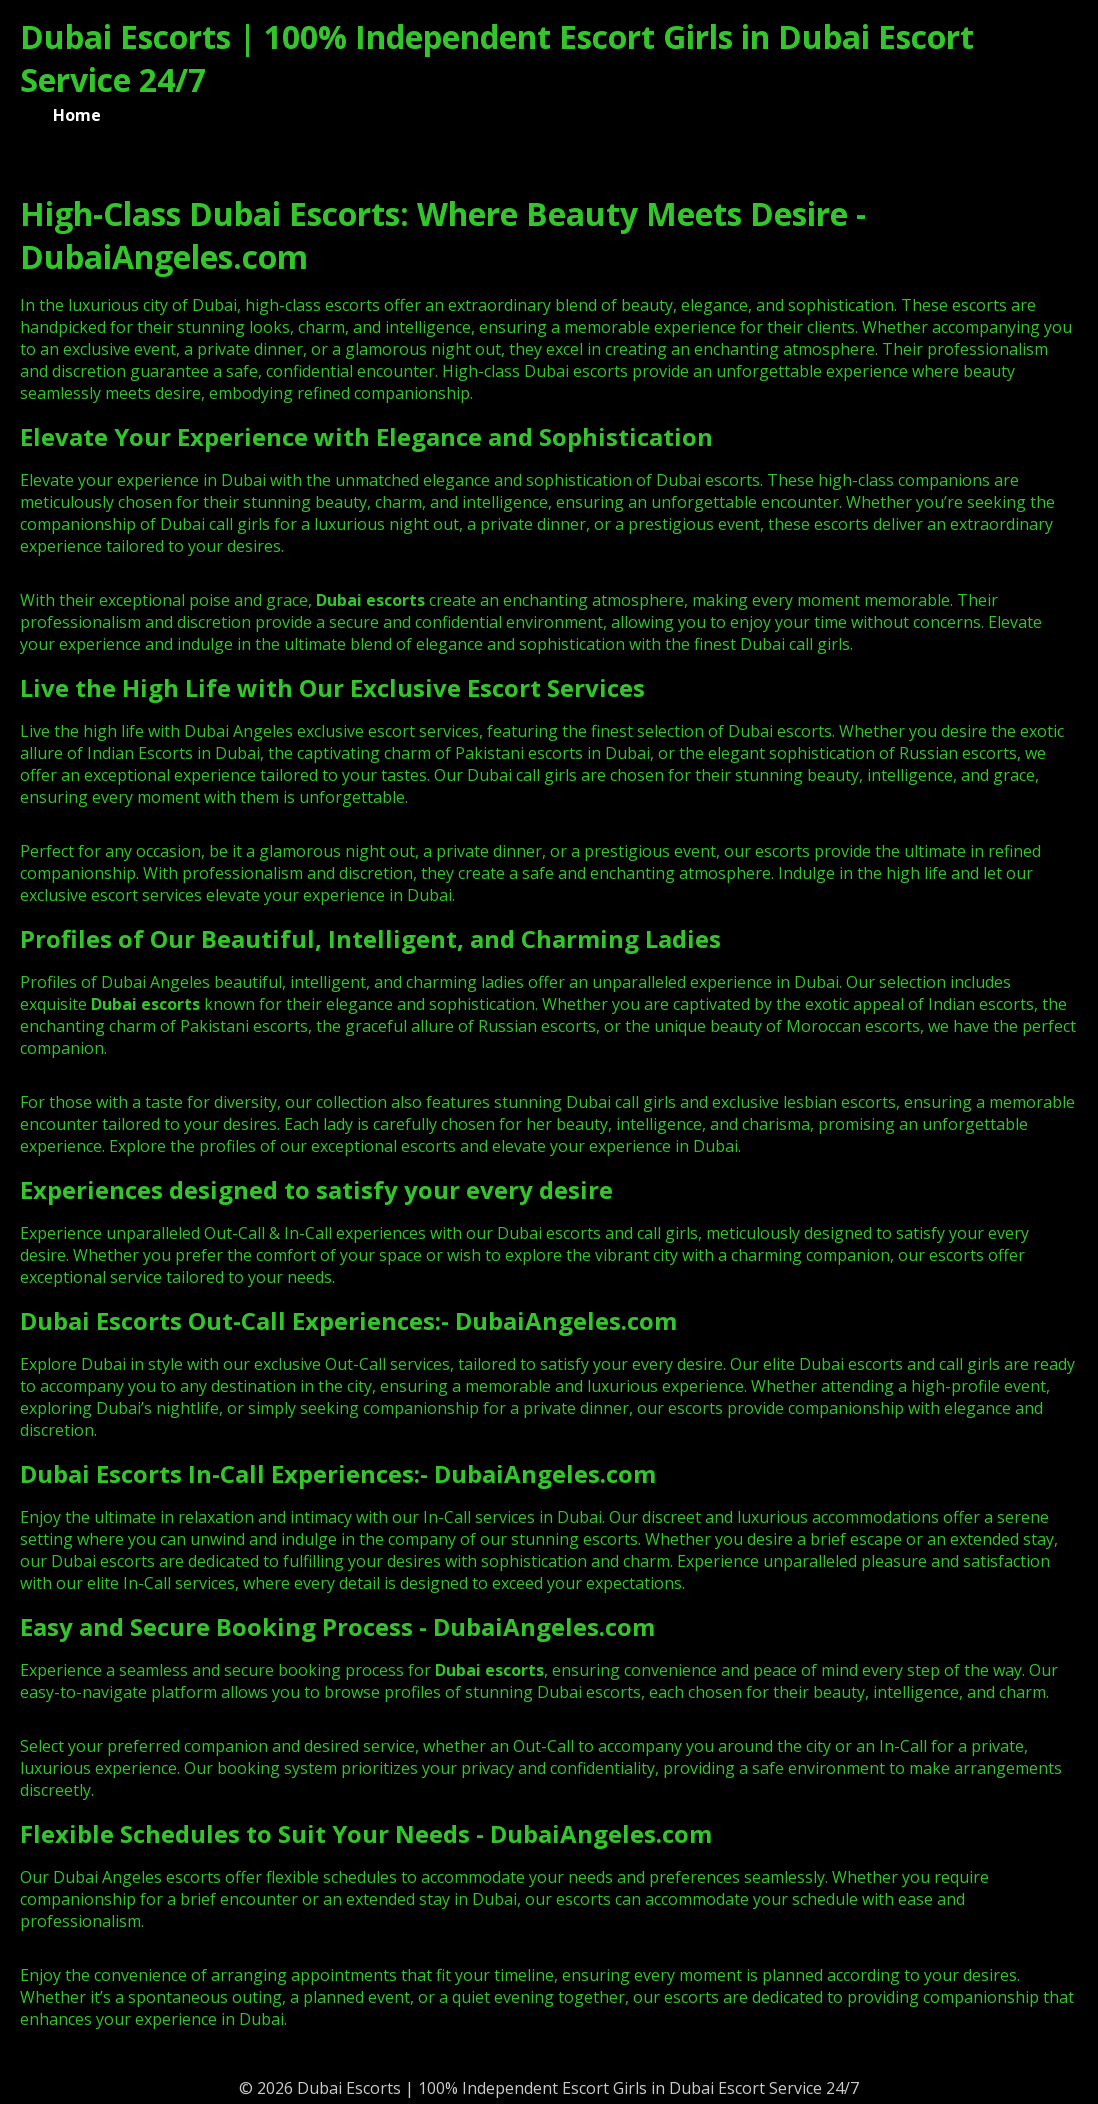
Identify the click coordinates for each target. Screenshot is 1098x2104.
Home (77, 115)
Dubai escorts (145, 1004)
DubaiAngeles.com (566, 1320)
